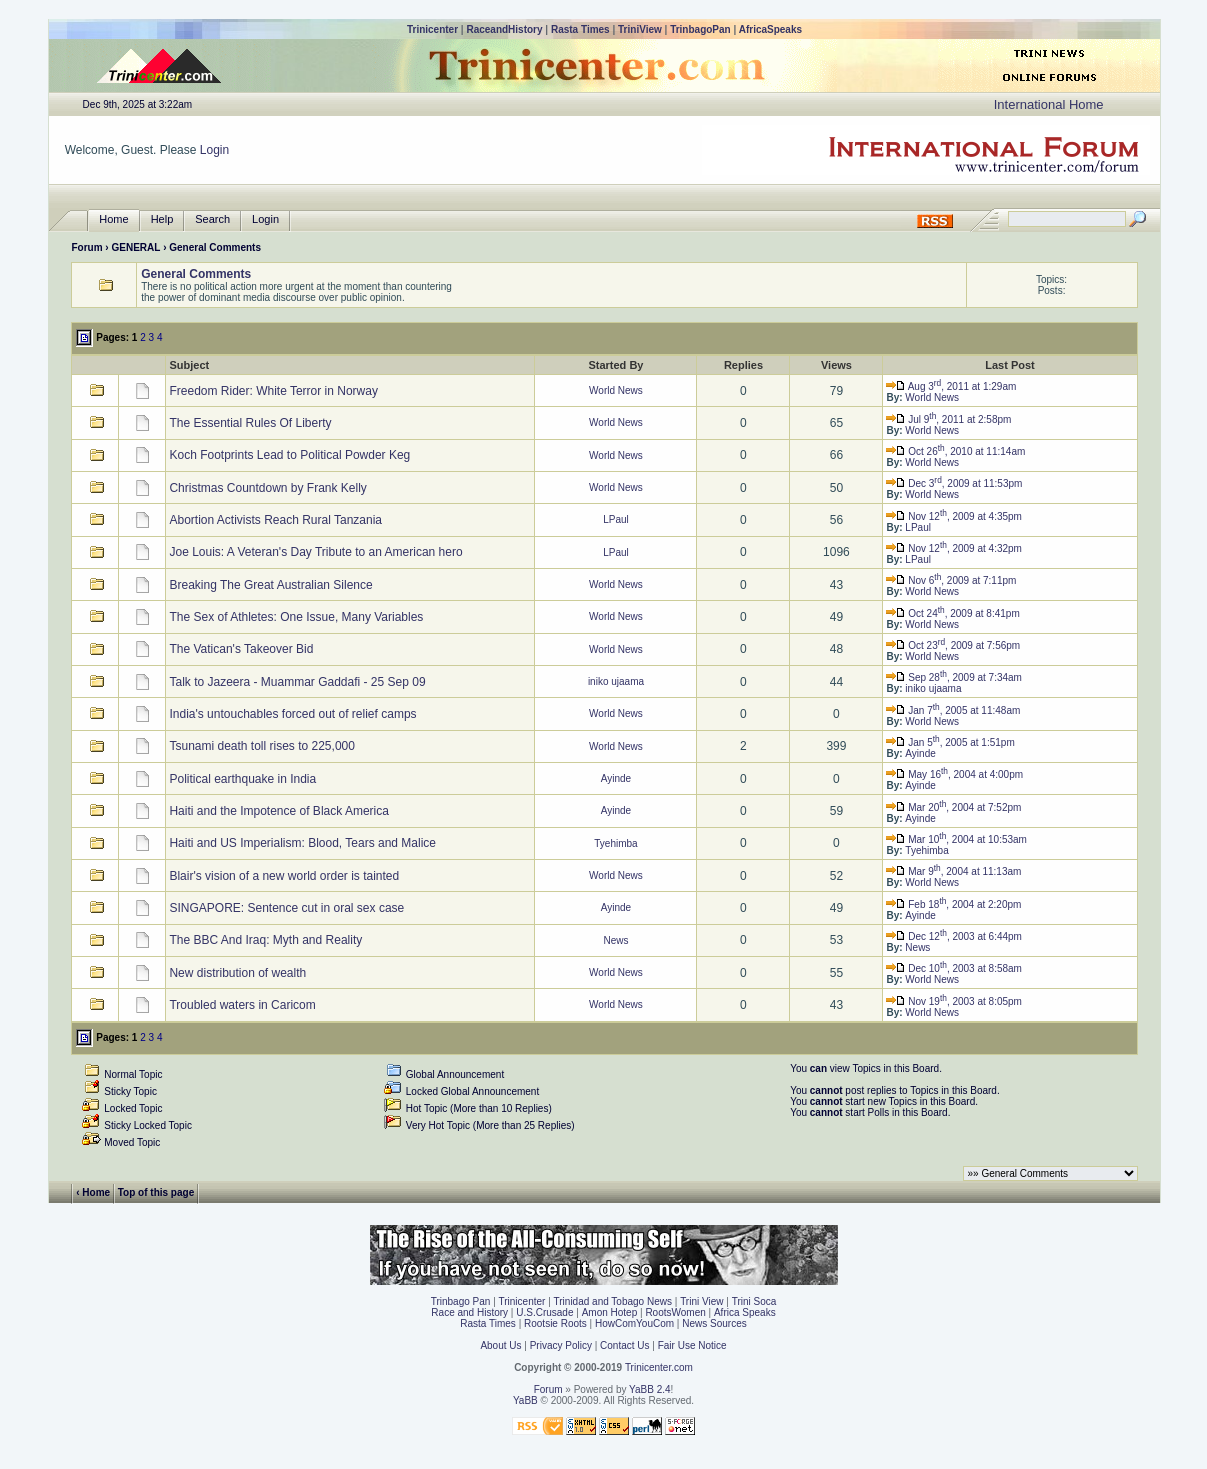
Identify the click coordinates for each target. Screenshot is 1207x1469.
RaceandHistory (504, 29)
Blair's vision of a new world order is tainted (284, 876)
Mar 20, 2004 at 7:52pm (953, 807)
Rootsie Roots (555, 1323)
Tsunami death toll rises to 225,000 (261, 746)
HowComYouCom (634, 1323)
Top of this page (156, 1191)
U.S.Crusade (544, 1312)
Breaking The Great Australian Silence (270, 585)
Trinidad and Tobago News (613, 1301)
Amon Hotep (610, 1312)
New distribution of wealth (237, 973)
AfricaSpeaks (770, 29)
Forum (86, 247)
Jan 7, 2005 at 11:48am (953, 710)
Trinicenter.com (659, 1367)
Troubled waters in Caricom (242, 1005)
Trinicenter (432, 29)
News (615, 940)
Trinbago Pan (461, 1301)
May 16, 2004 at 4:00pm (954, 774)
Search (212, 219)
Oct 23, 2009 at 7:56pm (953, 645)
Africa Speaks (745, 1312)
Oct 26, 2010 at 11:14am (955, 451)
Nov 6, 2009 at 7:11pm (951, 580)
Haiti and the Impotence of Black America (278, 811)
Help (162, 219)
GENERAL (135, 247)
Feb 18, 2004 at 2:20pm (953, 904)
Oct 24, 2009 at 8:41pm (952, 613)
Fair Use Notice (692, 1345)
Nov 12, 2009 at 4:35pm (953, 516)
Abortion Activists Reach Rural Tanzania (275, 520)
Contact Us (624, 1345)
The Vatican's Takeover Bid (241, 649)
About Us (500, 1345)
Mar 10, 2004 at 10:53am (956, 839)
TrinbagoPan (700, 29)
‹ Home (93, 1191)
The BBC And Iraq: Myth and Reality (265, 940)
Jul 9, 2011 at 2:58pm (948, 419)
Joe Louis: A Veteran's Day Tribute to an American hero (315, 552)
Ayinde (920, 753)
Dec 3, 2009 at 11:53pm (954, 483)
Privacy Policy (561, 1345)
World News (616, 390)
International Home (1049, 104)
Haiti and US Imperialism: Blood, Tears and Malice (302, 843)
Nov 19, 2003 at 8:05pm (953, 1001)
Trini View (701, 1301)
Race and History (469, 1312)
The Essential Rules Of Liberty (250, 423)
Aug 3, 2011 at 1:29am (951, 386)
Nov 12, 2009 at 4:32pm (953, 548)
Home (113, 219)
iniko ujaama (616, 681)
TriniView (640, 29)
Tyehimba (615, 843)
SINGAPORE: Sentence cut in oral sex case (286, 908)
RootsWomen (675, 1312)
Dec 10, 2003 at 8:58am (953, 968)
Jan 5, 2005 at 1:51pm (950, 742)
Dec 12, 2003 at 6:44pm (953, 936)
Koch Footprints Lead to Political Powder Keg (289, 455)
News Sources (714, 1323)
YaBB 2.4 (650, 1389)
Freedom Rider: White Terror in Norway (273, 391)
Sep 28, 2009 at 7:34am (954, 677)
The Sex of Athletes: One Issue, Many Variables (296, 617)
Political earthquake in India (242, 779)
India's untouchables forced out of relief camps (292, 714)
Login (214, 150)
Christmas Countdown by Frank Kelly (267, 488)
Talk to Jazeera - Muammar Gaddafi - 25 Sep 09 (297, 682)
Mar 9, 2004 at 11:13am (953, 871)
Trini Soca (754, 1301)
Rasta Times (580, 29)
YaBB (525, 1400)
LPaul (616, 519)
